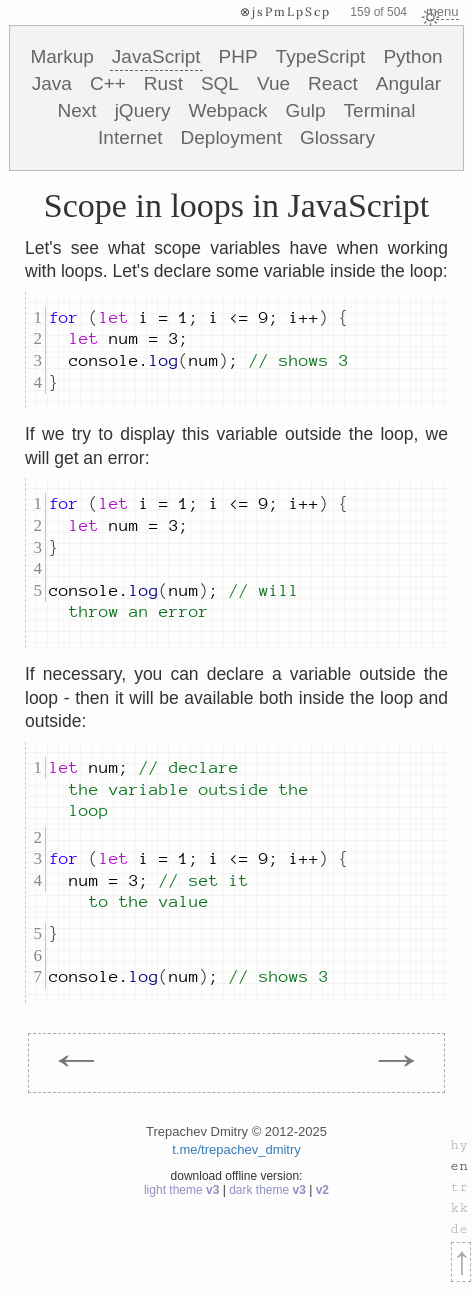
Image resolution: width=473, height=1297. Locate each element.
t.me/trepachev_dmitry (236, 1149)
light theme (183, 1190)
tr (459, 1187)
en (459, 1166)
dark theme (269, 1190)
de (459, 1229)
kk (459, 1208)
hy (459, 1145)
